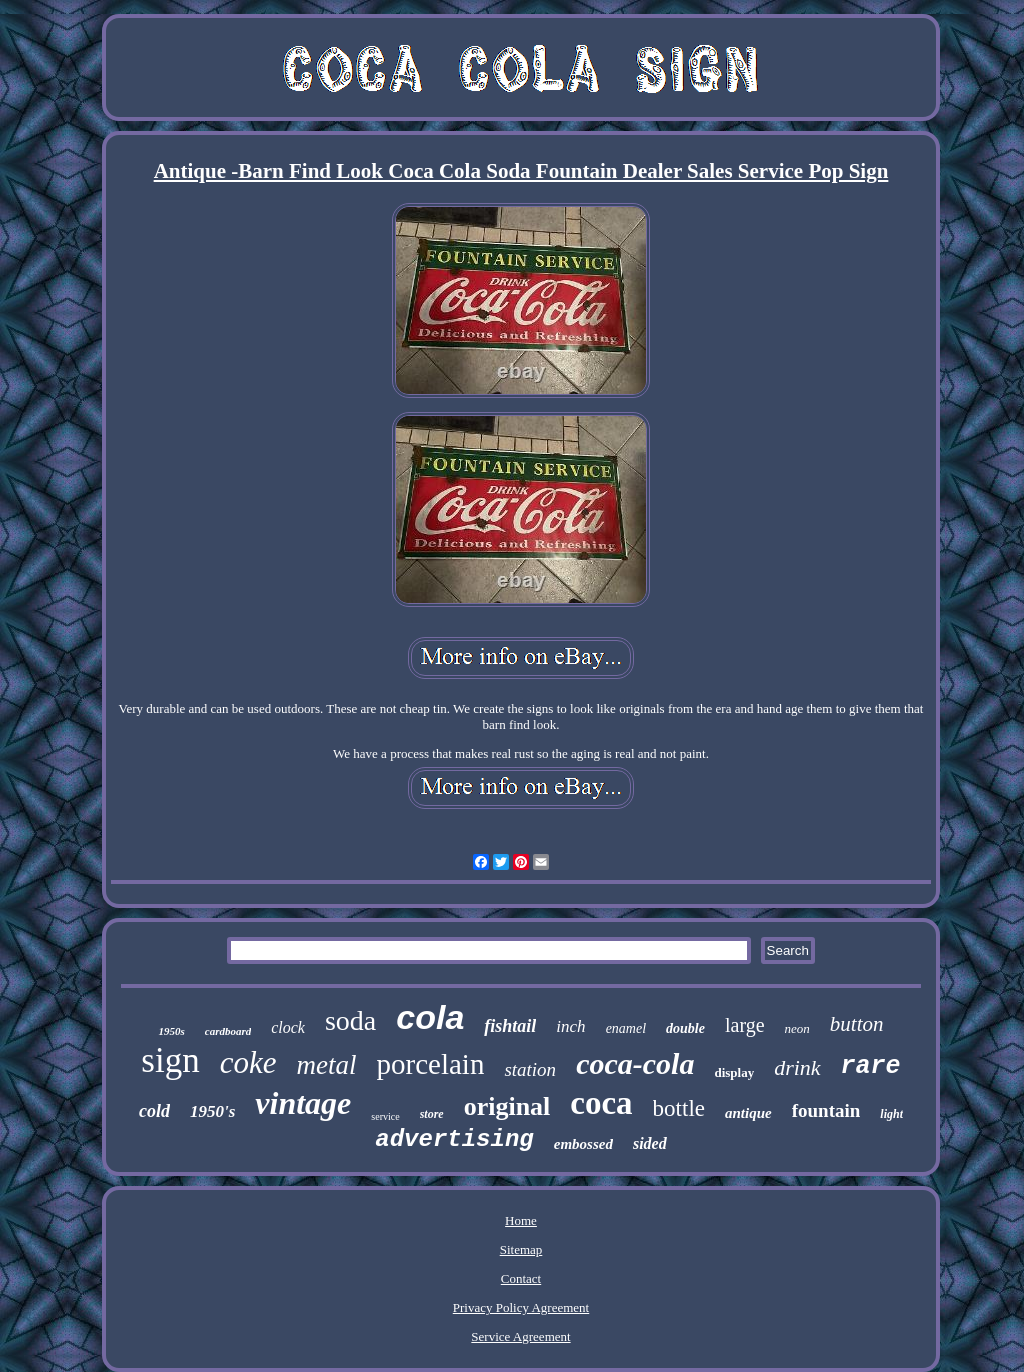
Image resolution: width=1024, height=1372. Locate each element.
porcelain (431, 1064)
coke (248, 1062)
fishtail (510, 1026)
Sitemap (521, 1249)
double (685, 1028)
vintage (303, 1103)
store (432, 1114)
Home (521, 1220)
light (891, 1114)
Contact (521, 1278)
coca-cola (635, 1063)
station (530, 1069)
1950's (212, 1111)
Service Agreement (520, 1336)
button (857, 1024)
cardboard (228, 1031)
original (507, 1106)
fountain (826, 1110)
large (745, 1025)
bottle (679, 1108)
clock (288, 1027)
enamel (626, 1028)
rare (871, 1066)
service (385, 1116)
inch (570, 1026)
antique (748, 1113)
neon (797, 1028)
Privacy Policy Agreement (521, 1307)
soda (350, 1020)
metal (327, 1065)
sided (650, 1143)
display (734, 1072)
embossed (583, 1144)
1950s (171, 1031)
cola (430, 1017)
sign (170, 1060)
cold (154, 1111)
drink (797, 1067)
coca (601, 1103)
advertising (454, 1139)
